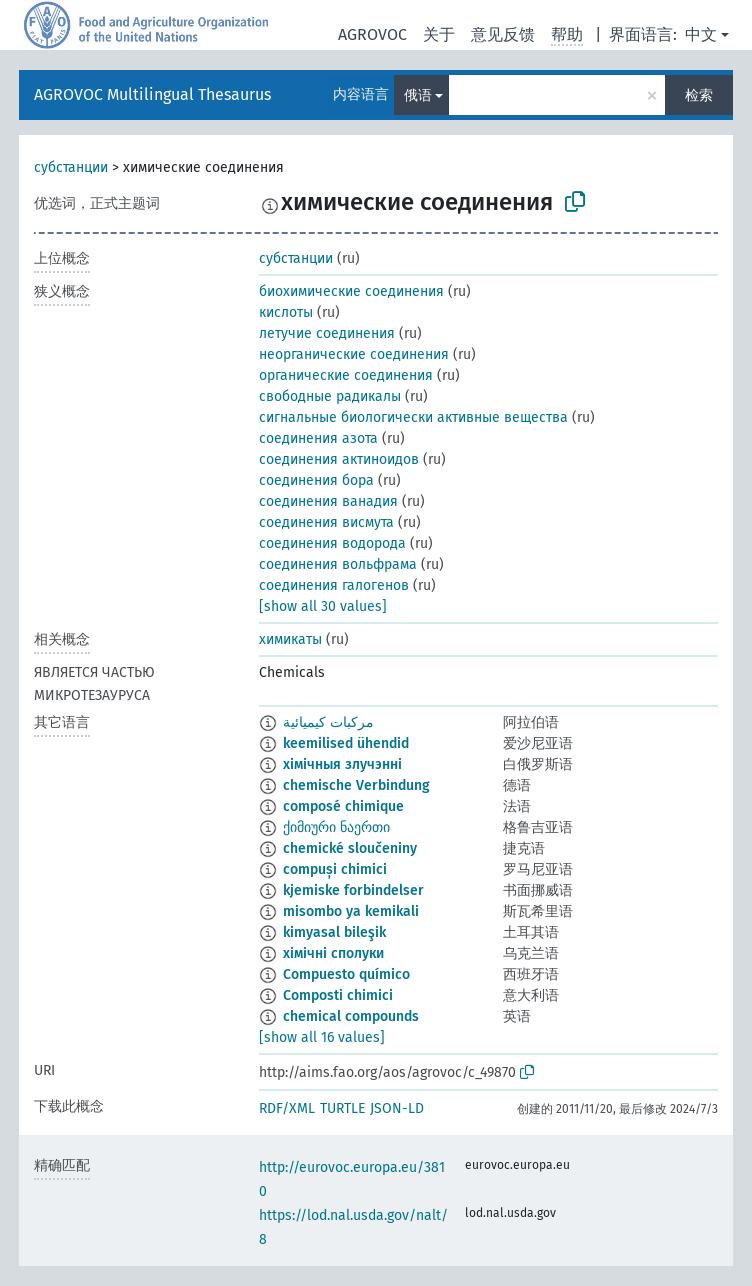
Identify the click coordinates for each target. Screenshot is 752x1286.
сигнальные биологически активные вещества (413, 417)
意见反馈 (503, 34)
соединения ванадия (328, 501)
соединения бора (316, 480)
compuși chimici (335, 869)
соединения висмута (326, 522)
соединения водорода (332, 543)
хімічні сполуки (333, 953)
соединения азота (318, 438)
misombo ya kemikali (351, 911)
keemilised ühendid (346, 743)
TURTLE (342, 1108)
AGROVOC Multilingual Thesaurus (152, 94)
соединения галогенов (334, 585)
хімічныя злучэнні (342, 764)
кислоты (286, 312)
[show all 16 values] (322, 1037)
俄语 (418, 95)
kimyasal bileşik (334, 932)
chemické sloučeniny (350, 848)
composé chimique (343, 806)
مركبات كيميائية (328, 722)
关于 (439, 34)
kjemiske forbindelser (353, 890)
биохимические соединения (351, 291)
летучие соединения (327, 333)
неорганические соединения (354, 354)
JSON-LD (397, 1108)
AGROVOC (372, 34)
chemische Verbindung (356, 785)
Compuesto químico (346, 974)
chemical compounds (351, 1016)
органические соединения (346, 375)
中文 (701, 34)
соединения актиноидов (339, 459)
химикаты (290, 639)
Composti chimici (338, 995)
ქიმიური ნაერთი (336, 827)
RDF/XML (287, 1108)
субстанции (71, 167)
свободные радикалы (330, 396)
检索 (699, 95)
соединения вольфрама (338, 564)
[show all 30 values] (323, 606)
